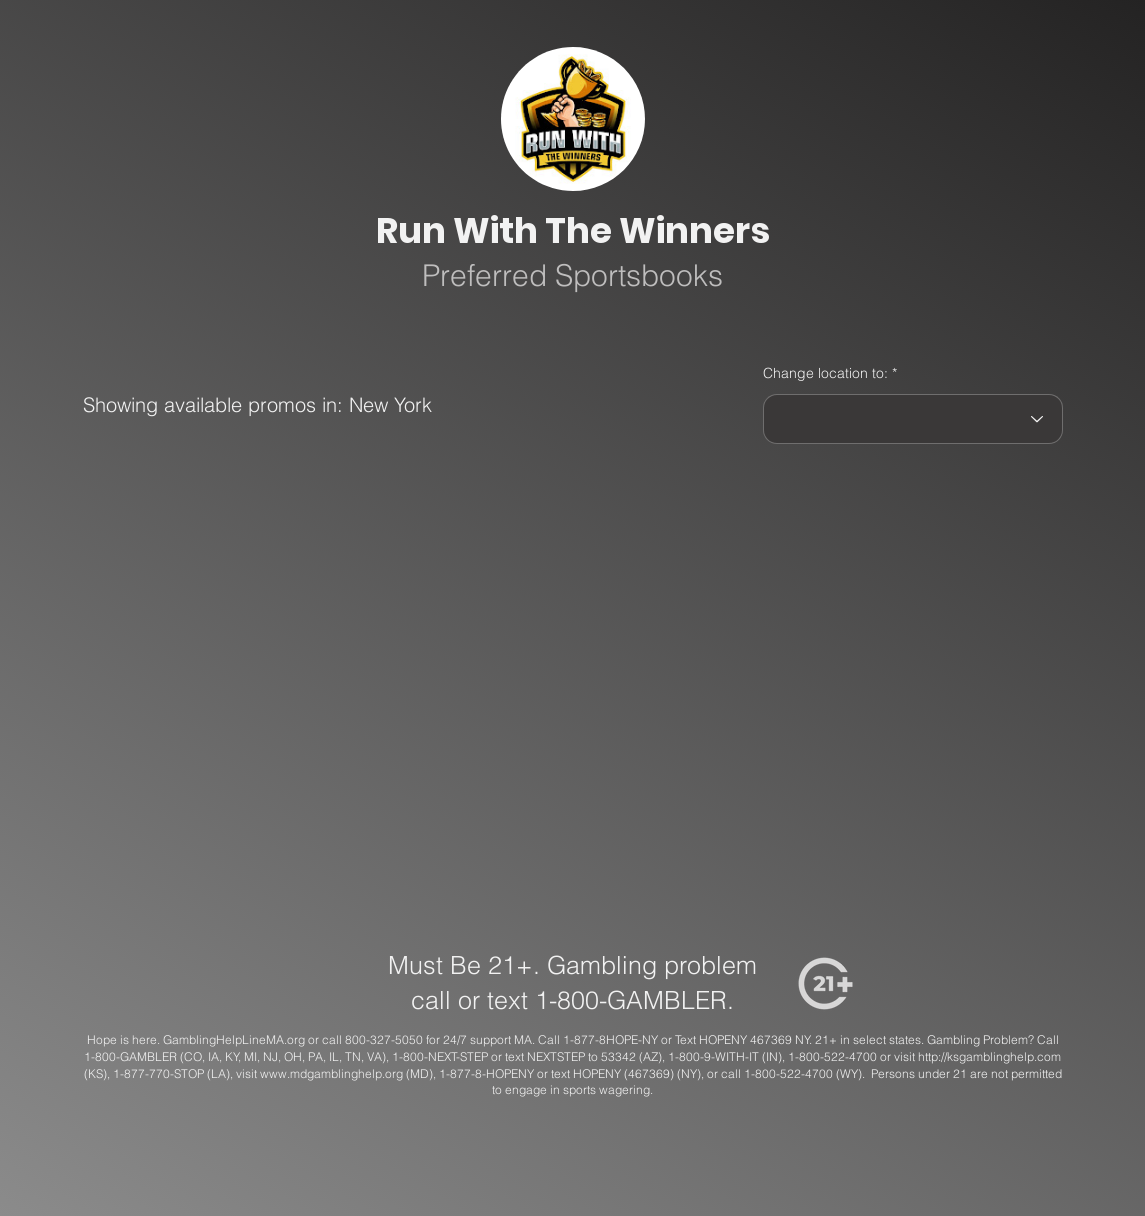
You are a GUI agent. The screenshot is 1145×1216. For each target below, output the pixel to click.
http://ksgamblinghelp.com (989, 1056)
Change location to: (825, 373)
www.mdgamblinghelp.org (331, 1073)
